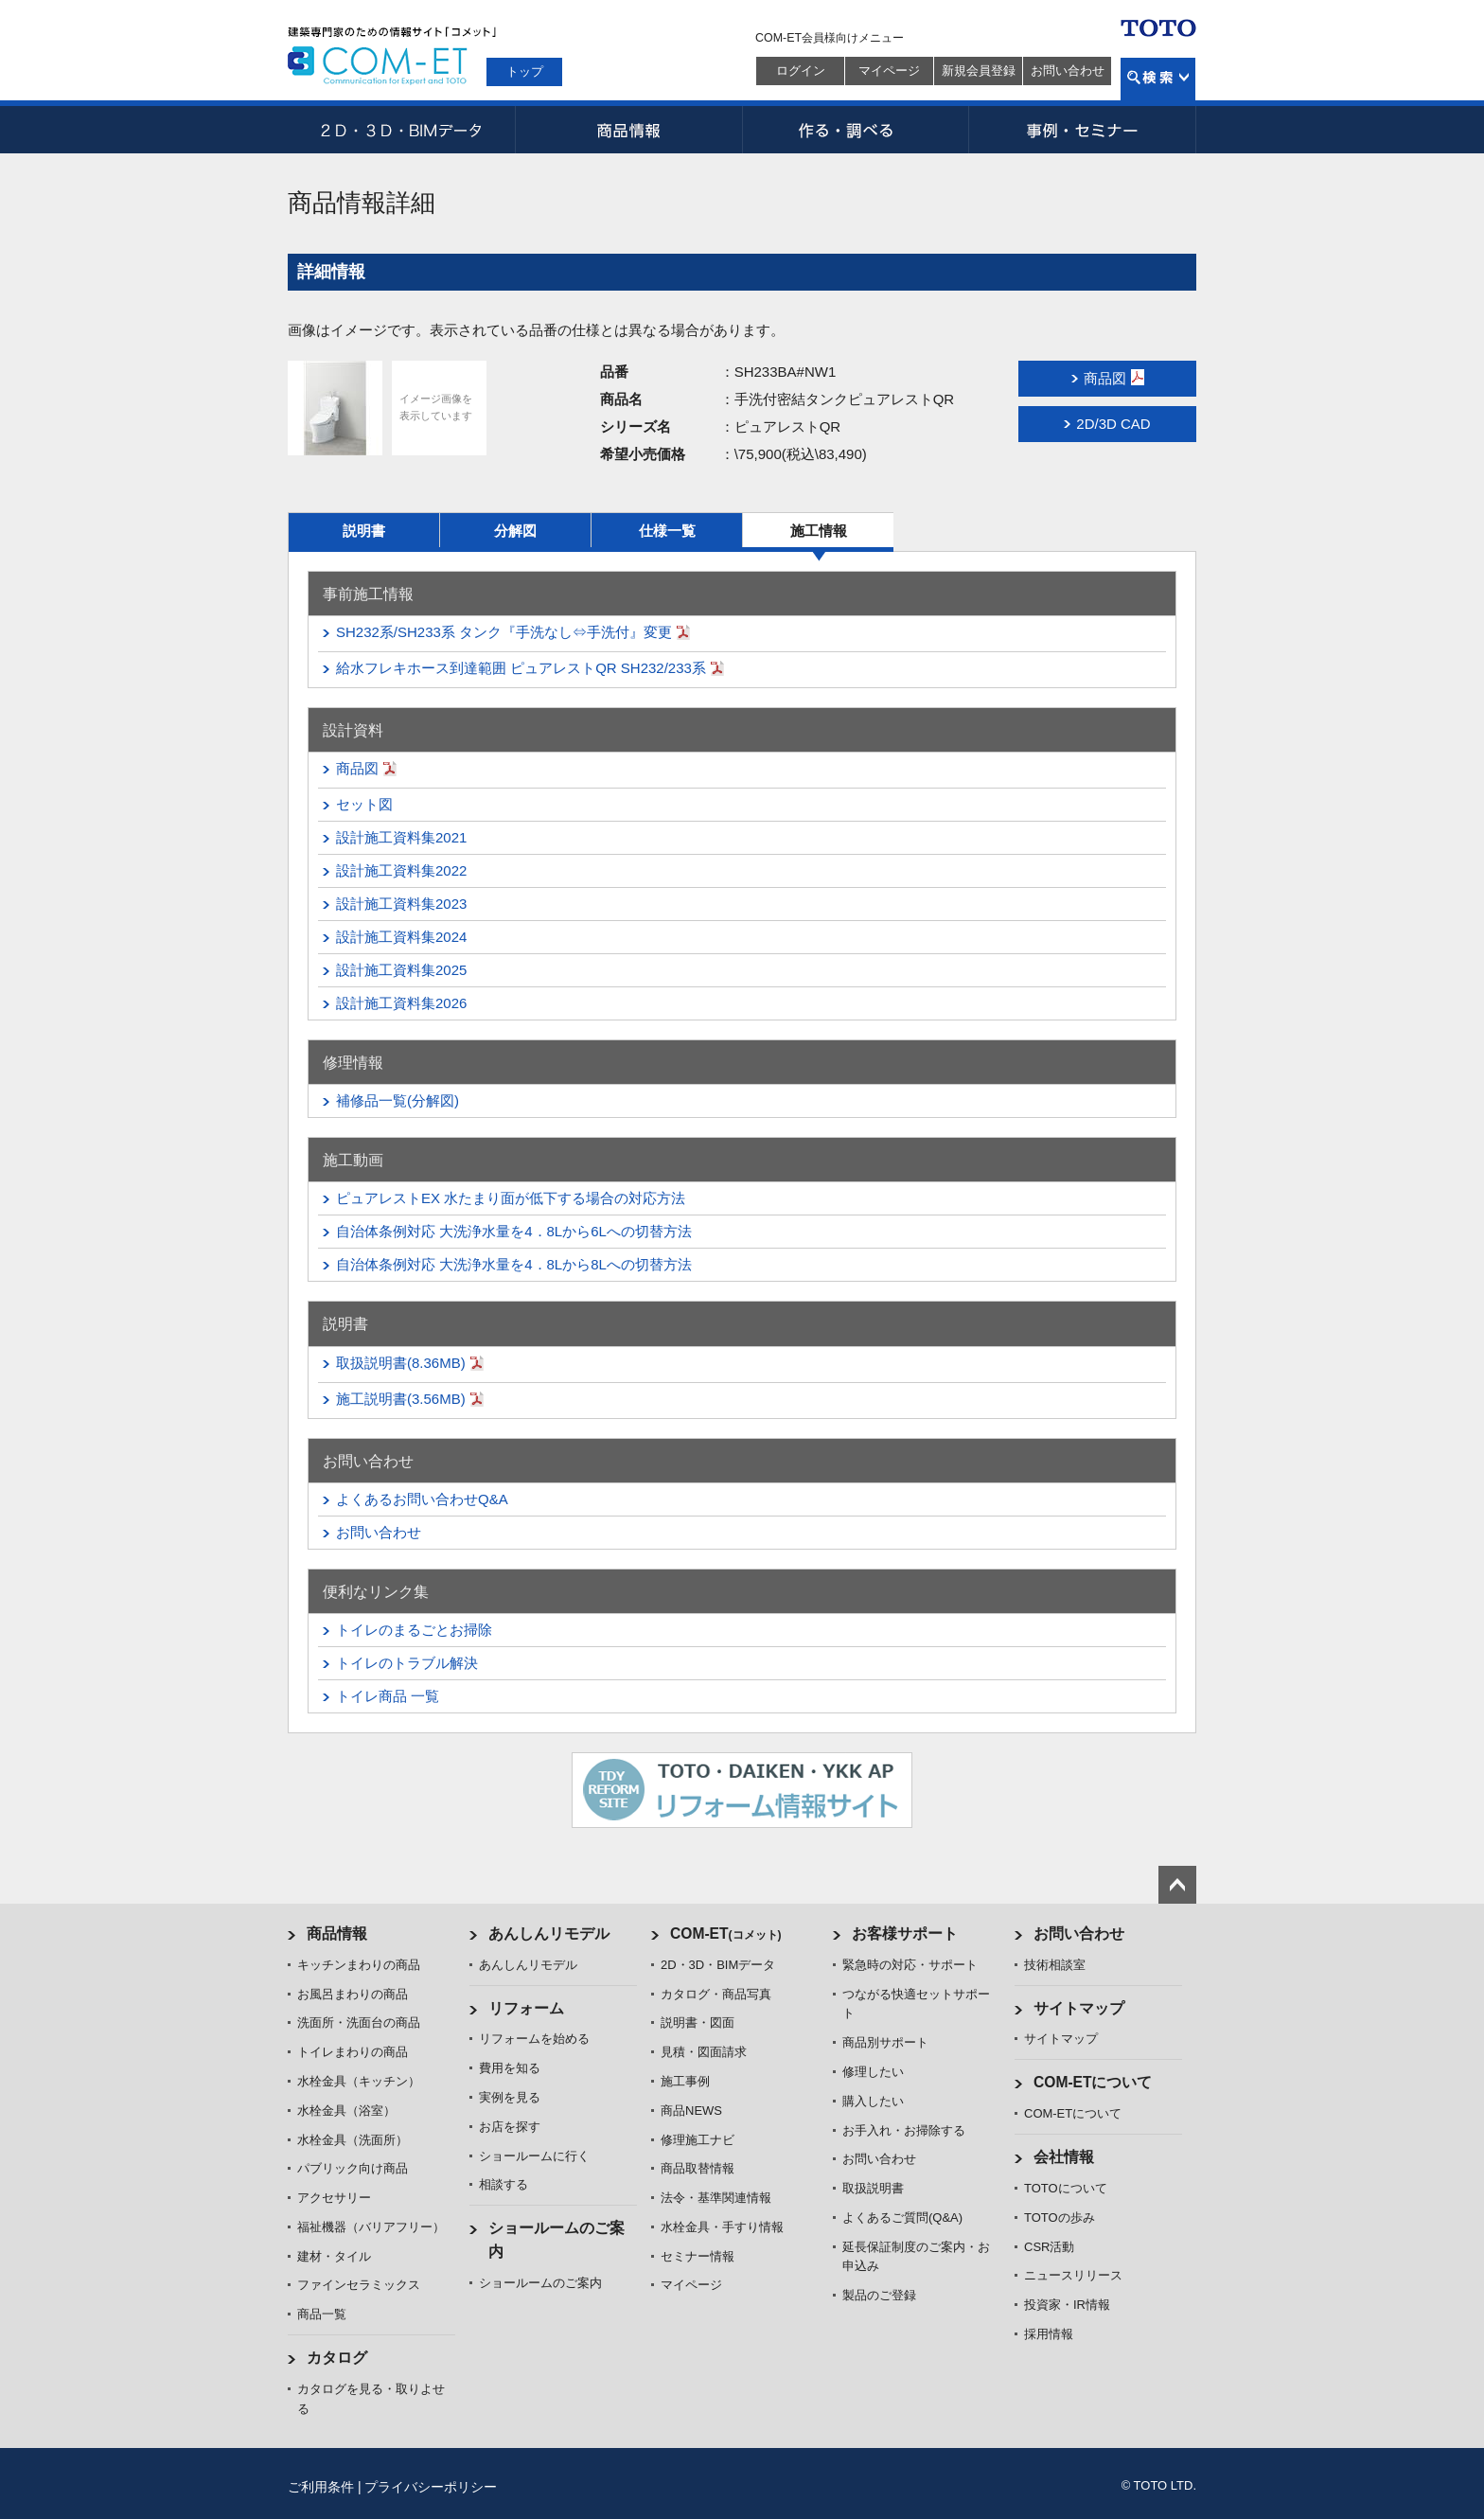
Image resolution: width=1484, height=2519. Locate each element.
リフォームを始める (534, 2038)
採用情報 (1048, 2334)
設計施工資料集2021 (401, 837)
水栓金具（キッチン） (358, 2081)
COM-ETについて (1093, 2082)
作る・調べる (855, 129)
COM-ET (726, 1933)
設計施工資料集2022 (401, 870)
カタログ (337, 2358)
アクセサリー (334, 2198)
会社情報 (1064, 2157)
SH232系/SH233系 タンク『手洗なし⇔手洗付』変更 (504, 632)
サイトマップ (1079, 2008)
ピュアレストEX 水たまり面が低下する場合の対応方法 (510, 1198)
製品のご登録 (879, 2295)
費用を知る (509, 2068)
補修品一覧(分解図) (397, 1100)
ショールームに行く (534, 2156)
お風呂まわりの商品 (352, 1994)
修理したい (873, 2072)
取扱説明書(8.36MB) (401, 1363)
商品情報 (628, 129)
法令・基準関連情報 (716, 2198)
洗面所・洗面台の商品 (358, 2022)
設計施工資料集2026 (401, 1003)
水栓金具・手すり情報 (722, 2227)
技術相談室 (1055, 1965)
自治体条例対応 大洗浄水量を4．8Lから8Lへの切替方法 (514, 1264)
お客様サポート (905, 1933)
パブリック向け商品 (352, 2168)
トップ (524, 71)
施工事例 (685, 2081)
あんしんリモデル (549, 1933)
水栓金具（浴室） (346, 2110)
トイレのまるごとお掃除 (414, 1630)
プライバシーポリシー (430, 2486)
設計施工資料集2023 (401, 904)
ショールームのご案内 (540, 2283)
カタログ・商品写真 (716, 1994)
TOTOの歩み (1059, 2217)
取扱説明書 (873, 2188)
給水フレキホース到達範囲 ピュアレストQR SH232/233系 (521, 668)
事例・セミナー (1082, 129)
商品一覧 (321, 2314)
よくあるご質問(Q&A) (902, 2217)
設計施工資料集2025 (401, 970)
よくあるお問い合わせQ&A (422, 1499)
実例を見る (509, 2097)
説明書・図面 (697, 2022)
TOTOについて (1065, 2188)
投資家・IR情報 (1067, 2304)
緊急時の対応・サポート (910, 1965)
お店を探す (509, 2127)
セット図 (364, 804)
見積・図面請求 (704, 2052)
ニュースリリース (1073, 2275)
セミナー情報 (697, 2256)
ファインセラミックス (358, 2285)
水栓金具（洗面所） (352, 2140)
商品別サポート (885, 2042)
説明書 (364, 531)
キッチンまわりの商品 (358, 1965)
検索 (1158, 79)
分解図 (515, 531)
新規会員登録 (979, 70)
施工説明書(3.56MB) (401, 1399)
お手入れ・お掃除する (903, 2130)
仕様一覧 (667, 531)
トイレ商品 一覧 (387, 1696)
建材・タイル (334, 2256)
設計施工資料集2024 (401, 937)
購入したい (873, 2101)
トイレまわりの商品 (352, 2052)
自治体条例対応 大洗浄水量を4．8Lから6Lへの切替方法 (514, 1231)
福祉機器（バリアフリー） (371, 2227)
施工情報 (818, 531)
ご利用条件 (321, 2486)
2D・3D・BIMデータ (401, 129)
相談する (503, 2184)
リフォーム (526, 2008)
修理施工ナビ (697, 2140)
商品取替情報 (697, 2168)
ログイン (800, 70)
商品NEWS (691, 2110)
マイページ (889, 70)
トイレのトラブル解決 (407, 1663)
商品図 (357, 768)
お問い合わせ (1067, 70)
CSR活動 (1049, 2247)
